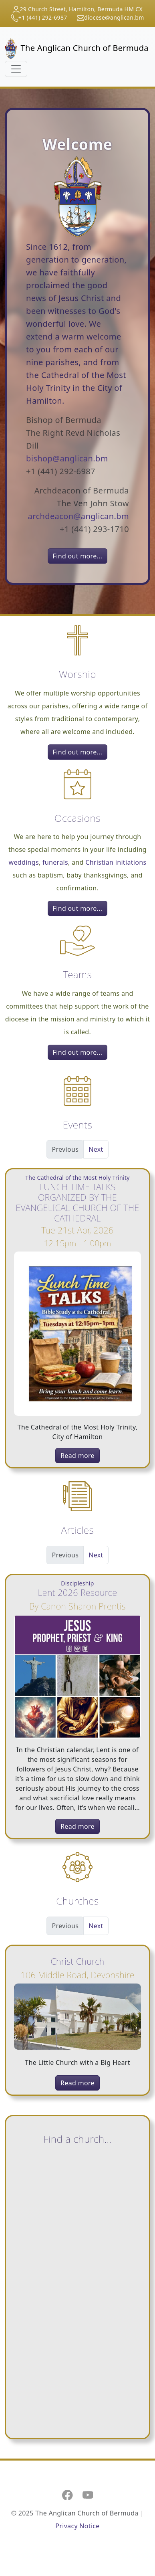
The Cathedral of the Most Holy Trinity (77, 1177)
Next (96, 1149)
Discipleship (77, 1583)
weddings (24, 862)
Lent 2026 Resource (77, 1592)
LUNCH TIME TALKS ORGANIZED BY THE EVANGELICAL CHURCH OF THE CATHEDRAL (77, 1202)
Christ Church (77, 1961)
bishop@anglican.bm (67, 458)
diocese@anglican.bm (114, 17)
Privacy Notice (77, 2525)
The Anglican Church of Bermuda (74, 48)
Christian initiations (115, 862)
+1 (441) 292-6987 (42, 17)
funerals (55, 862)
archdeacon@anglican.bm (78, 516)
